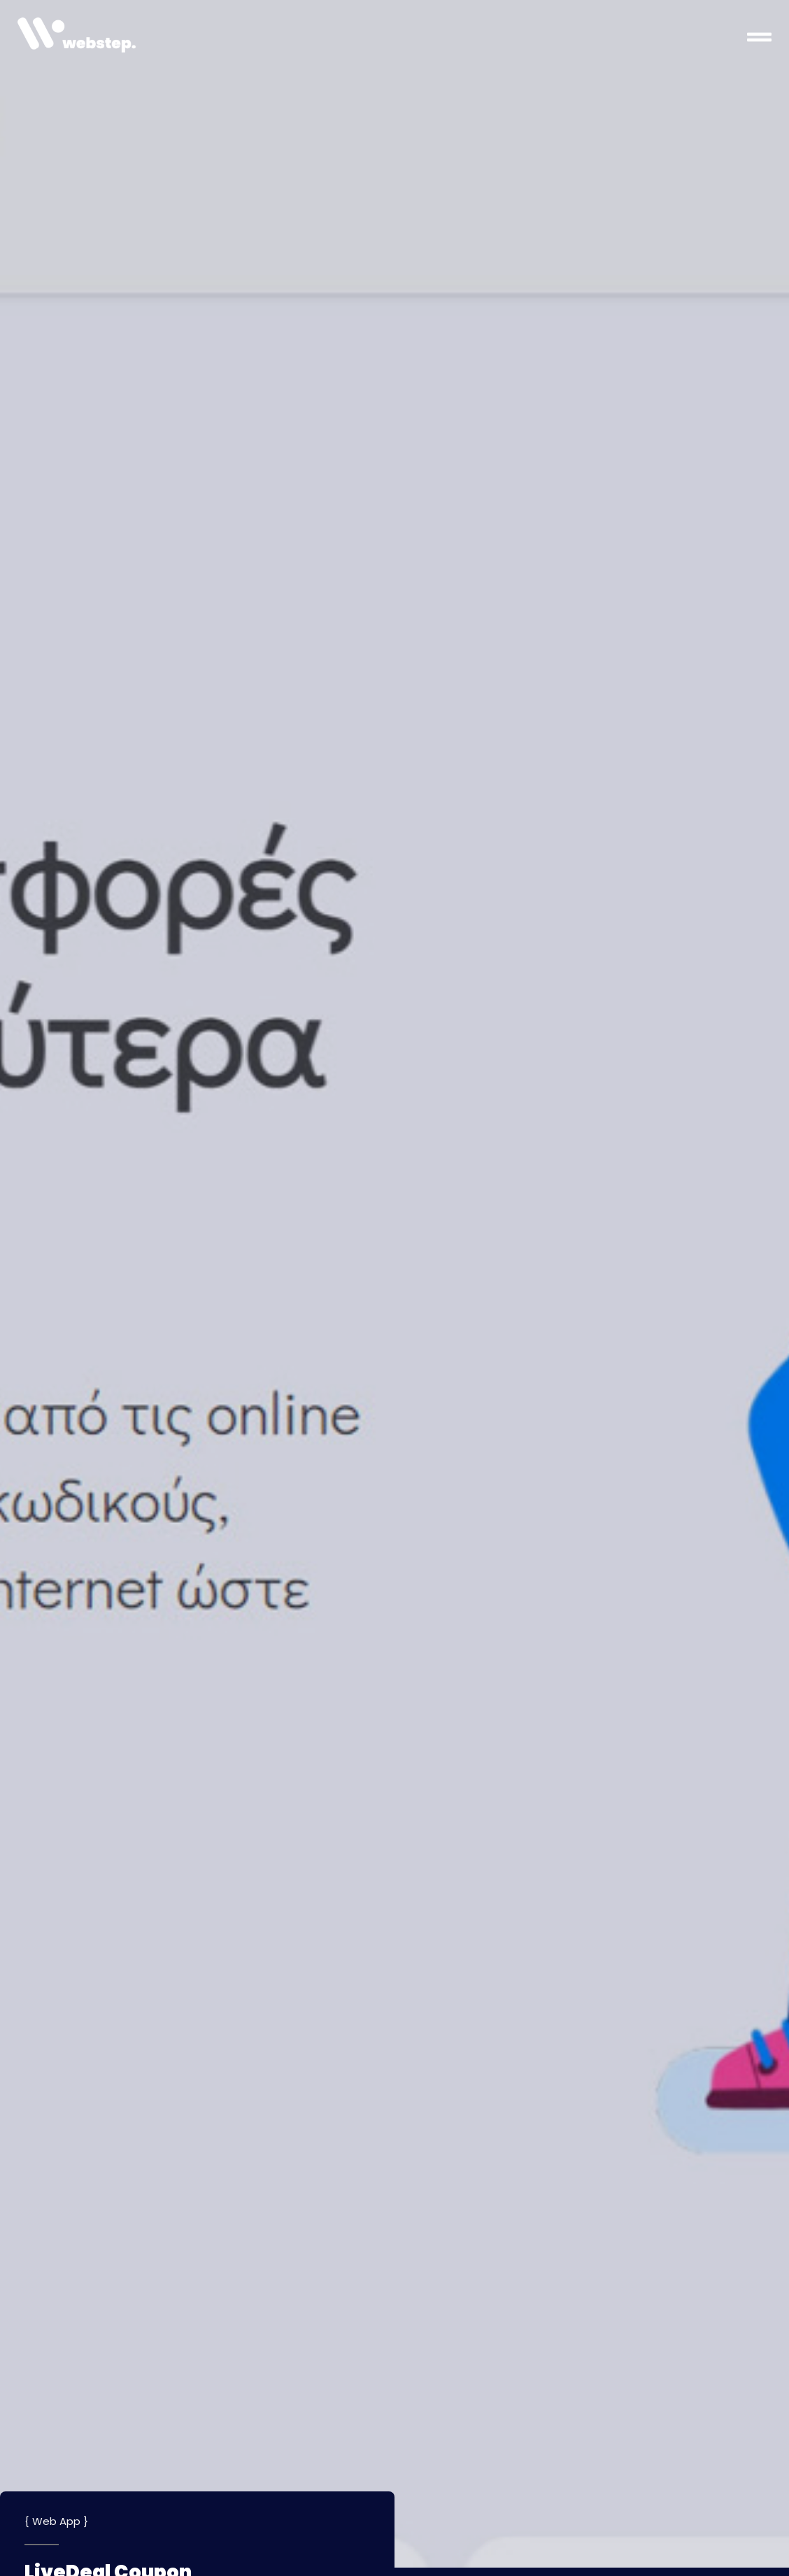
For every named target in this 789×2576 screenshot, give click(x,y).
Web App (56, 2521)
